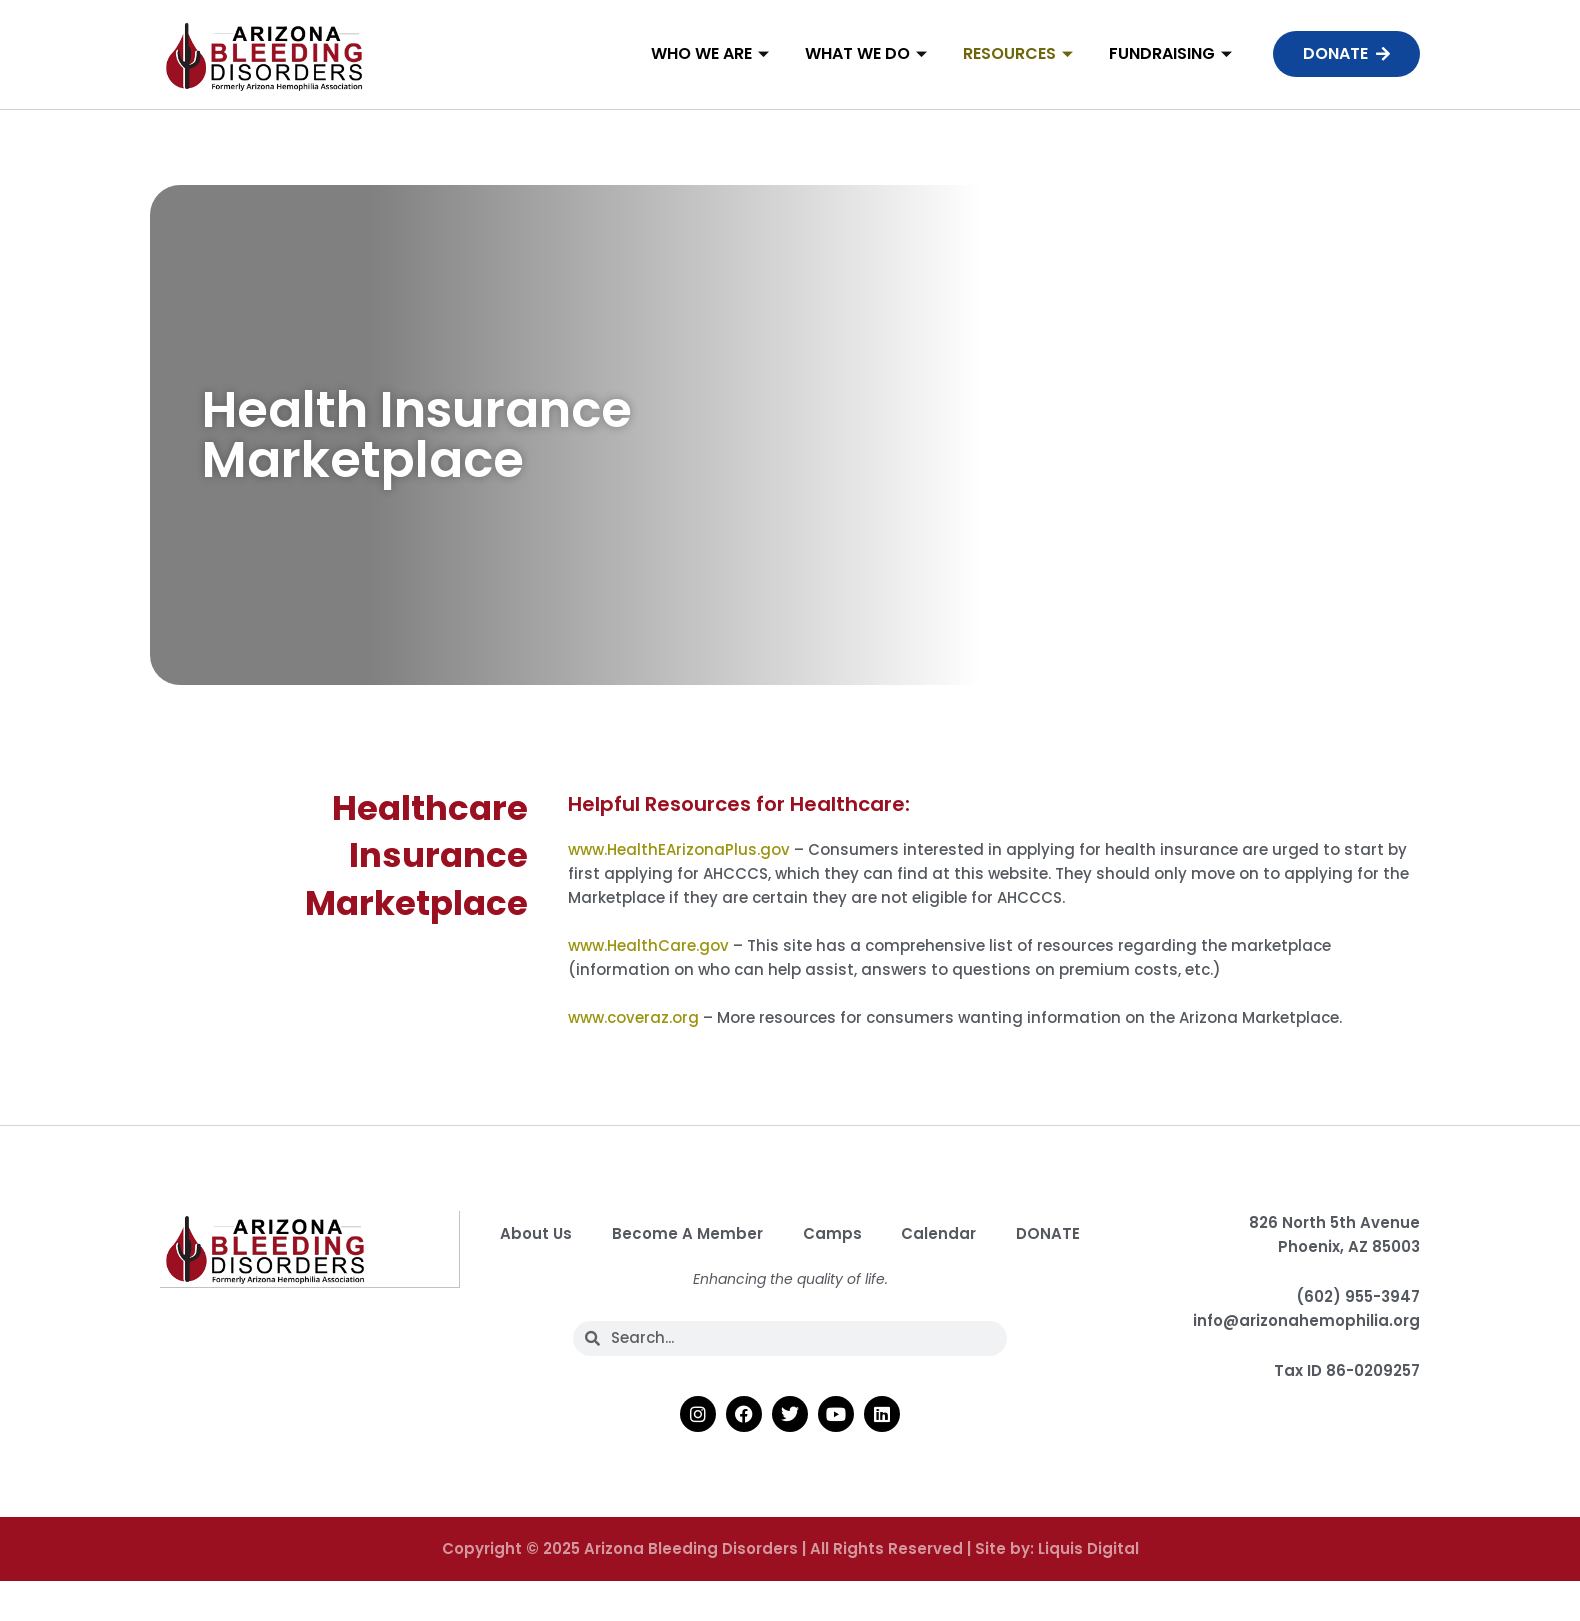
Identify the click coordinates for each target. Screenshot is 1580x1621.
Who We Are (710, 53)
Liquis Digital (1088, 1594)
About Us (588, 1233)
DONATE (790, 1279)
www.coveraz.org (633, 1017)
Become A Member (739, 1233)
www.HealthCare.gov (650, 945)
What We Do (866, 53)
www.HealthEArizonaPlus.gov (679, 849)
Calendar (991, 1233)
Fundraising (1170, 53)
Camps (884, 1233)
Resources (1018, 53)
